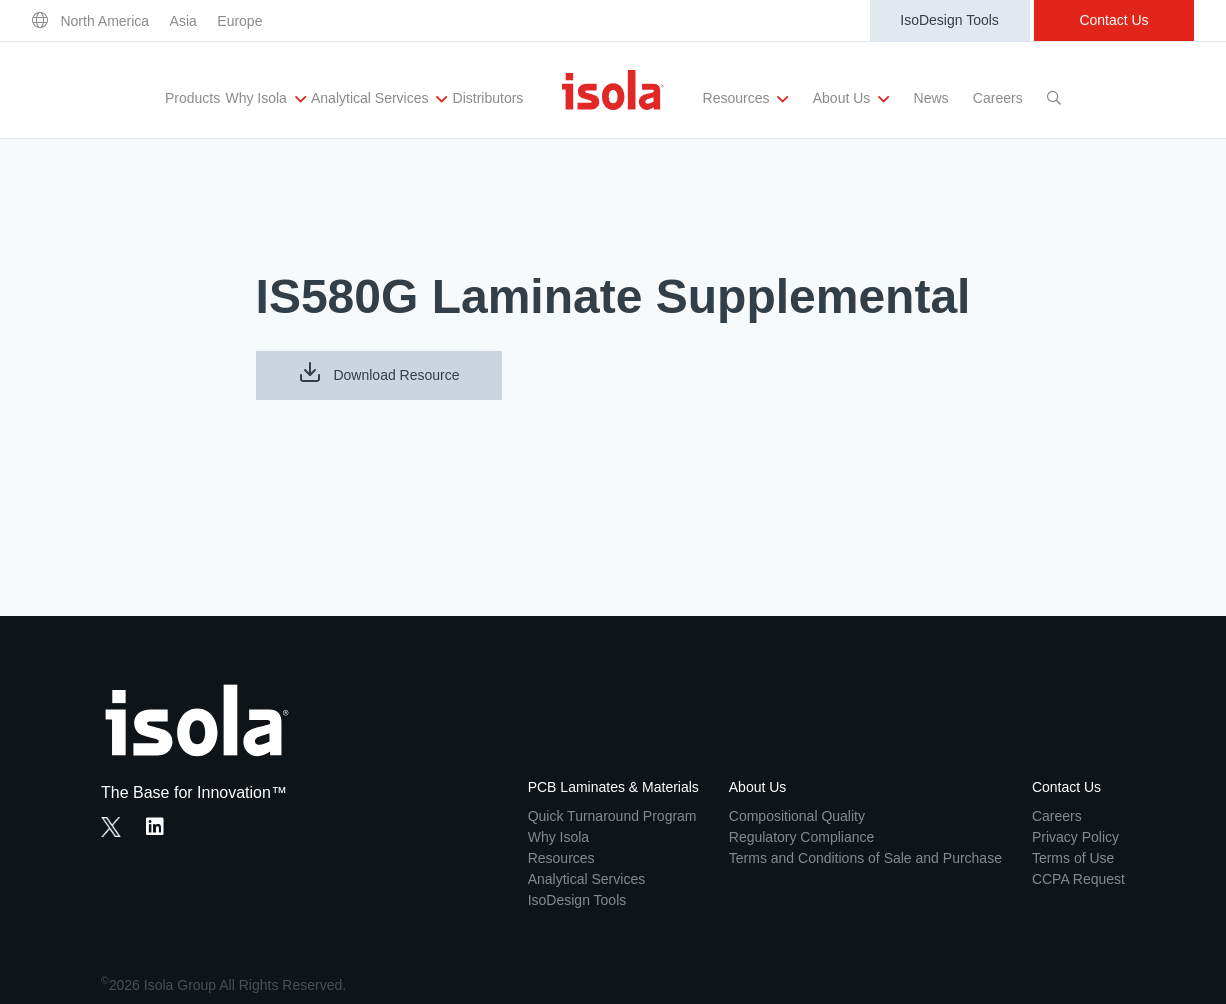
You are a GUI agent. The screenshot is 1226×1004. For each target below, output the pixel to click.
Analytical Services (379, 99)
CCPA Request (1078, 879)
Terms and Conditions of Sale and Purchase (865, 858)
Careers (998, 98)
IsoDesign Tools (949, 20)
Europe (239, 21)
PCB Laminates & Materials (613, 787)
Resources (746, 99)
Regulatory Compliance (802, 837)
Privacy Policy (1075, 837)
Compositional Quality (797, 816)
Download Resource (379, 372)
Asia (183, 21)
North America (104, 21)
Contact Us (1113, 20)
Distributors (488, 98)
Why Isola (265, 99)
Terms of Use (1073, 858)
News (931, 98)
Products (192, 98)
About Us (851, 99)
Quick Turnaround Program (612, 816)
